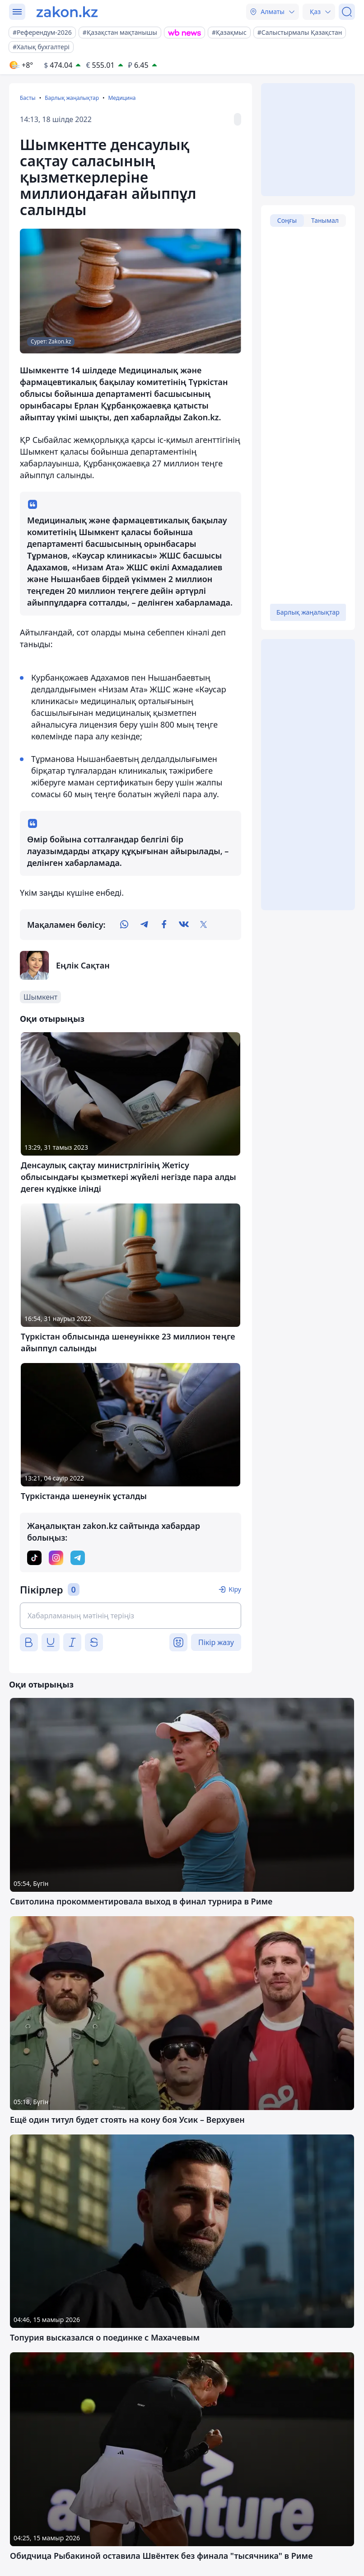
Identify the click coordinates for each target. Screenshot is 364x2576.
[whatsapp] (124, 925)
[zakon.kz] (67, 11)
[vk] (184, 925)
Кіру (235, 1589)
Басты (28, 98)
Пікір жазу (216, 1642)
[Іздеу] (347, 12)
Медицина (121, 98)
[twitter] (204, 925)
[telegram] (144, 925)
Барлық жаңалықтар (72, 98)
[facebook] (164, 925)
